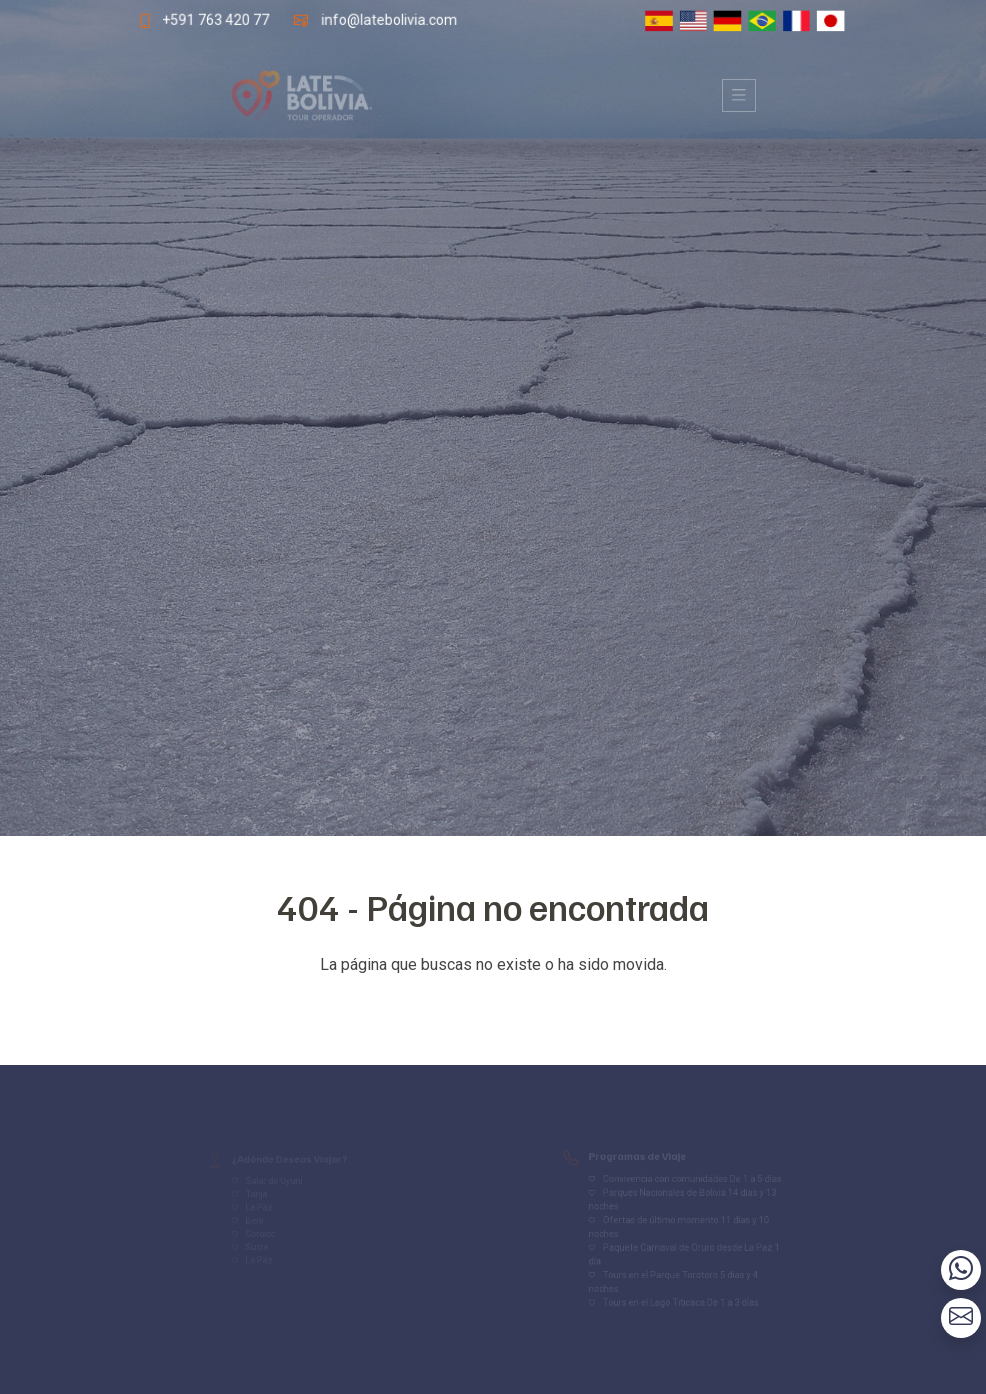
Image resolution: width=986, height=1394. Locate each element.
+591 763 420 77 (211, 19)
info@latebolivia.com (388, 19)
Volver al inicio (493, 1004)
